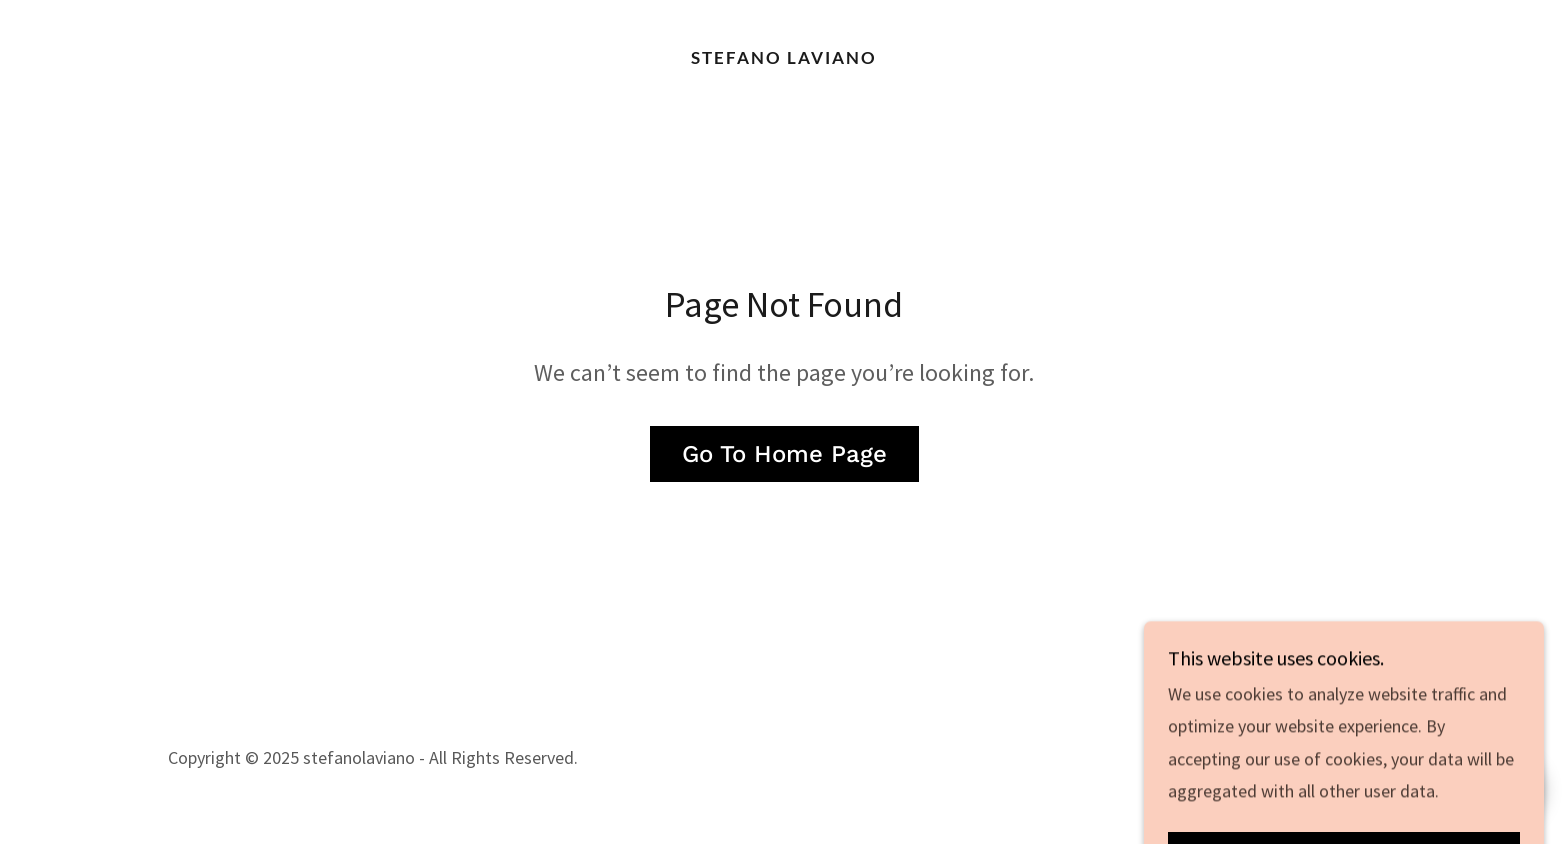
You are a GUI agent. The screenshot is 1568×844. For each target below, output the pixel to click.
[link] (784, 57)
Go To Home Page (784, 454)
